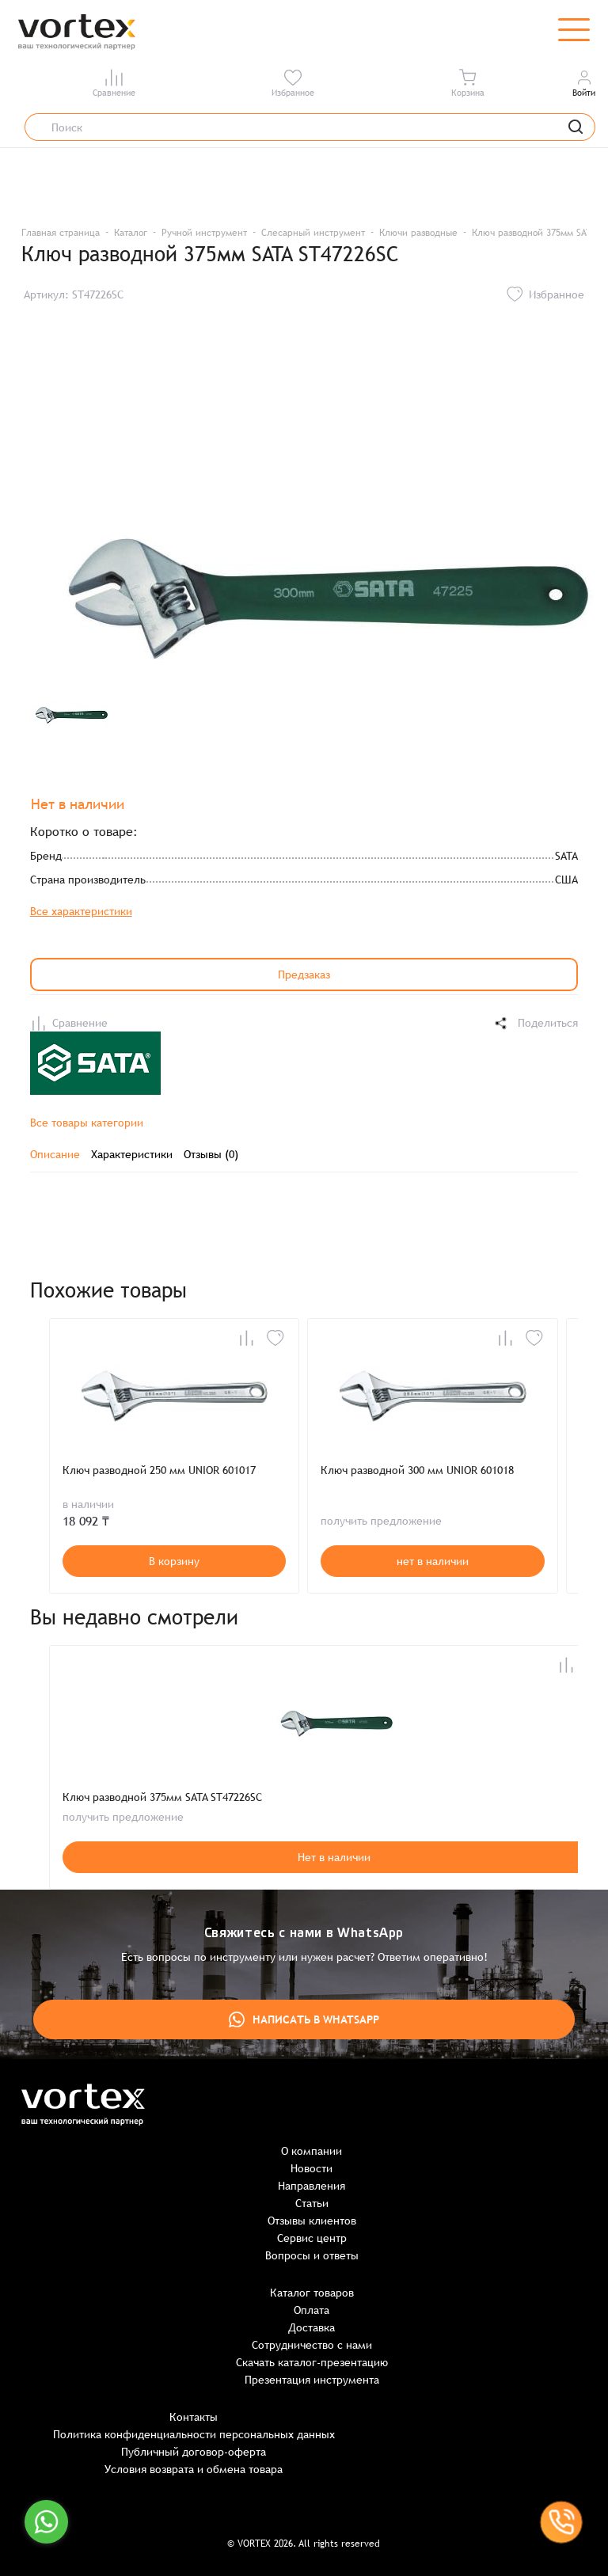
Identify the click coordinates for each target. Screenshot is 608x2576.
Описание (55, 1154)
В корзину (174, 1561)
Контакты (193, 2417)
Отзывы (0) (211, 1154)
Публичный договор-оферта (193, 2451)
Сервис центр (312, 2238)
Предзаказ (304, 974)
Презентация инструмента (312, 2379)
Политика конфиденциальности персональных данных (194, 2434)
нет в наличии (433, 1561)
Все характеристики (81, 911)
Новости (311, 2168)
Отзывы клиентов (312, 2220)
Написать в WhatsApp (304, 2019)
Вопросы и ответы (312, 2255)
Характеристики (132, 1154)
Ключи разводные (418, 232)
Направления (311, 2185)
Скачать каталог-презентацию (312, 2362)
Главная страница (60, 232)
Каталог (130, 232)
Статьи (312, 2203)
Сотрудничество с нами (312, 2345)
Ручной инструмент (204, 232)
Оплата (311, 2310)
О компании (311, 2151)
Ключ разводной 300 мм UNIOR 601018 (417, 1470)
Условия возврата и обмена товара (193, 2469)
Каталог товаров (312, 2292)
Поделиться (535, 1023)
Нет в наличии (334, 1857)
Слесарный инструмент (313, 232)
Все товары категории (86, 1122)
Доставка (311, 2327)
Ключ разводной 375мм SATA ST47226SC (162, 1797)
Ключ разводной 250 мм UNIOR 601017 (159, 1470)
